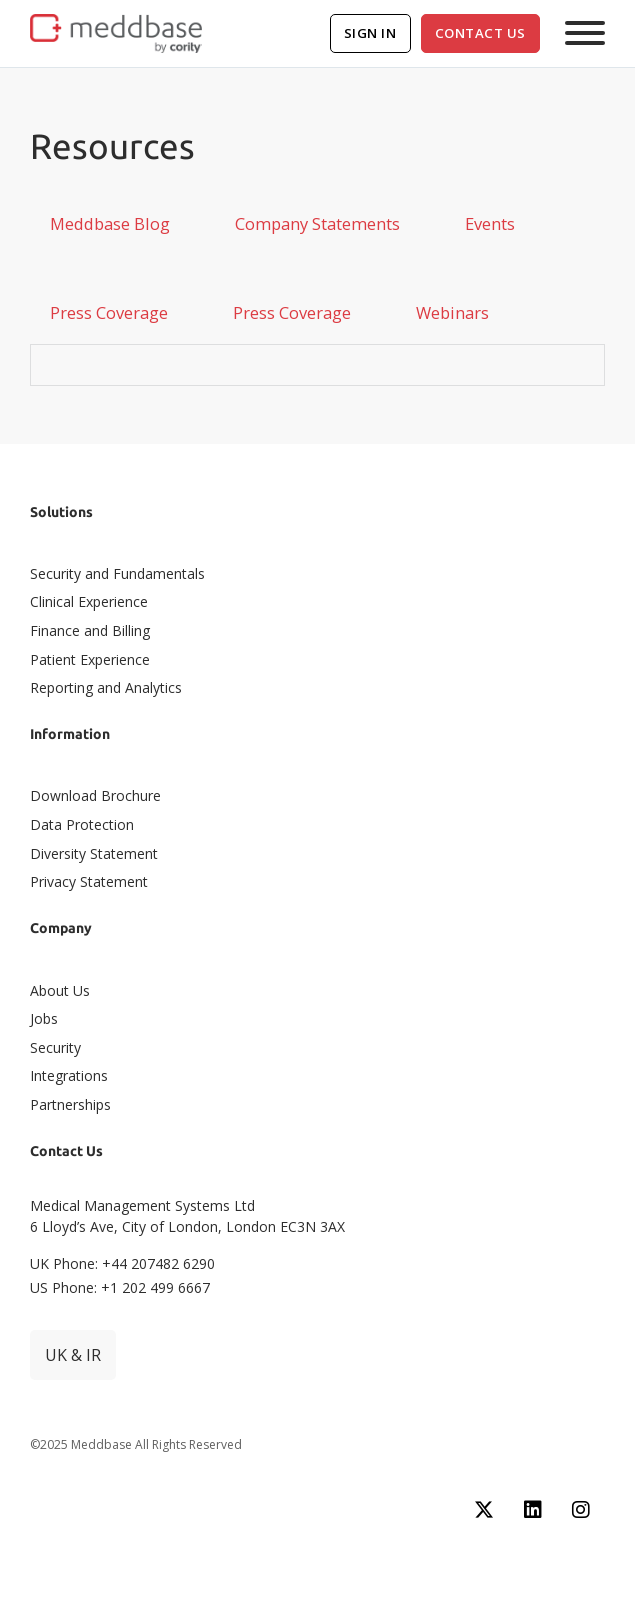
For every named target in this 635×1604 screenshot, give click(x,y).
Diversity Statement (94, 853)
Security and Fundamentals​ (117, 573)
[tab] (110, 224)
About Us (60, 990)
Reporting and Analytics (106, 687)
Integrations (69, 1075)
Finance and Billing (90, 630)
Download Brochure (95, 795)
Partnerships (70, 1104)
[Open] (585, 33)
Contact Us (480, 33)
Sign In (370, 33)
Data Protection (82, 824)
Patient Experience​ (90, 659)
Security (55, 1047)
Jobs (44, 1018)
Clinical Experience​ (89, 601)
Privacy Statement (89, 881)
